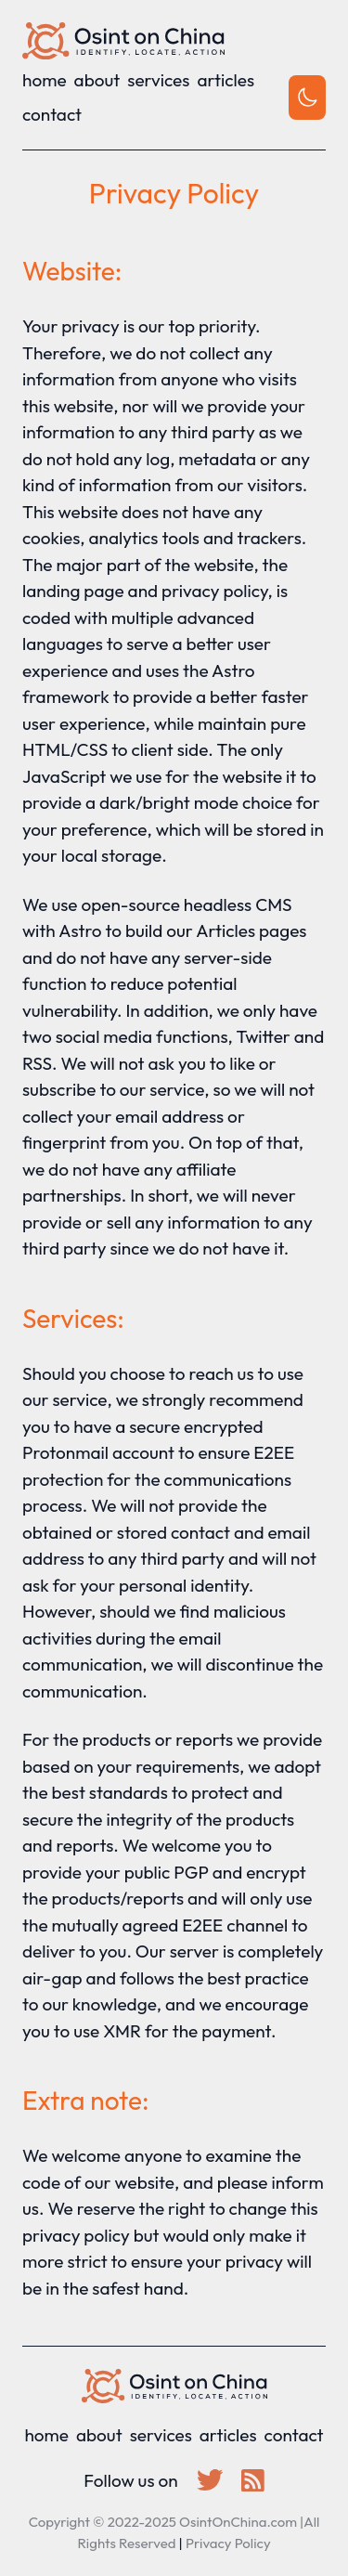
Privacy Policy (228, 2543)
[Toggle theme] (307, 97)
